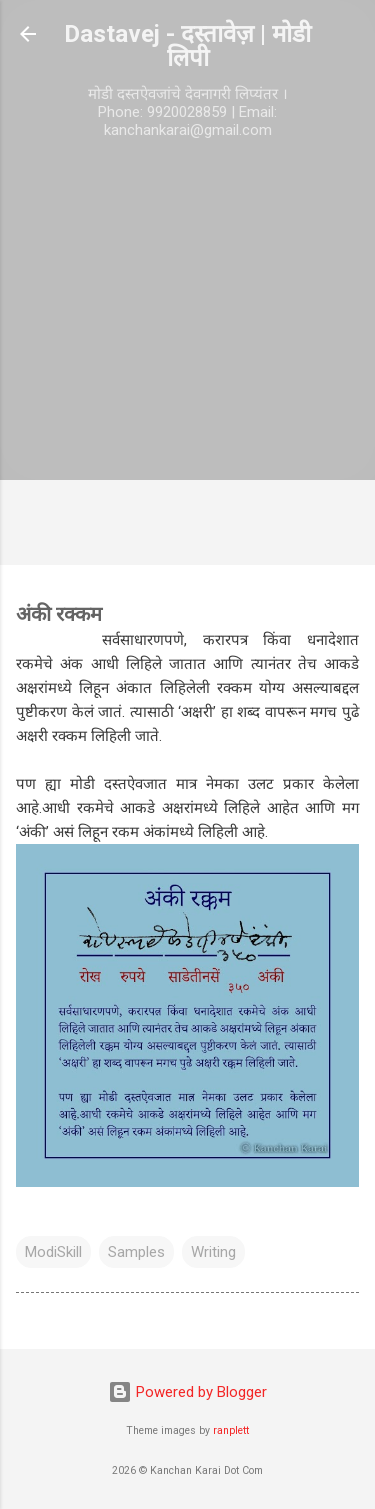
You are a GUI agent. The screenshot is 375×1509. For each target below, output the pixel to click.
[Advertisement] (187, 357)
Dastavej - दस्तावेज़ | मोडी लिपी (187, 46)
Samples (136, 1252)
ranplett (231, 1430)
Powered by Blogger (187, 1392)
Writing (213, 1252)
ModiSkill (53, 1252)
